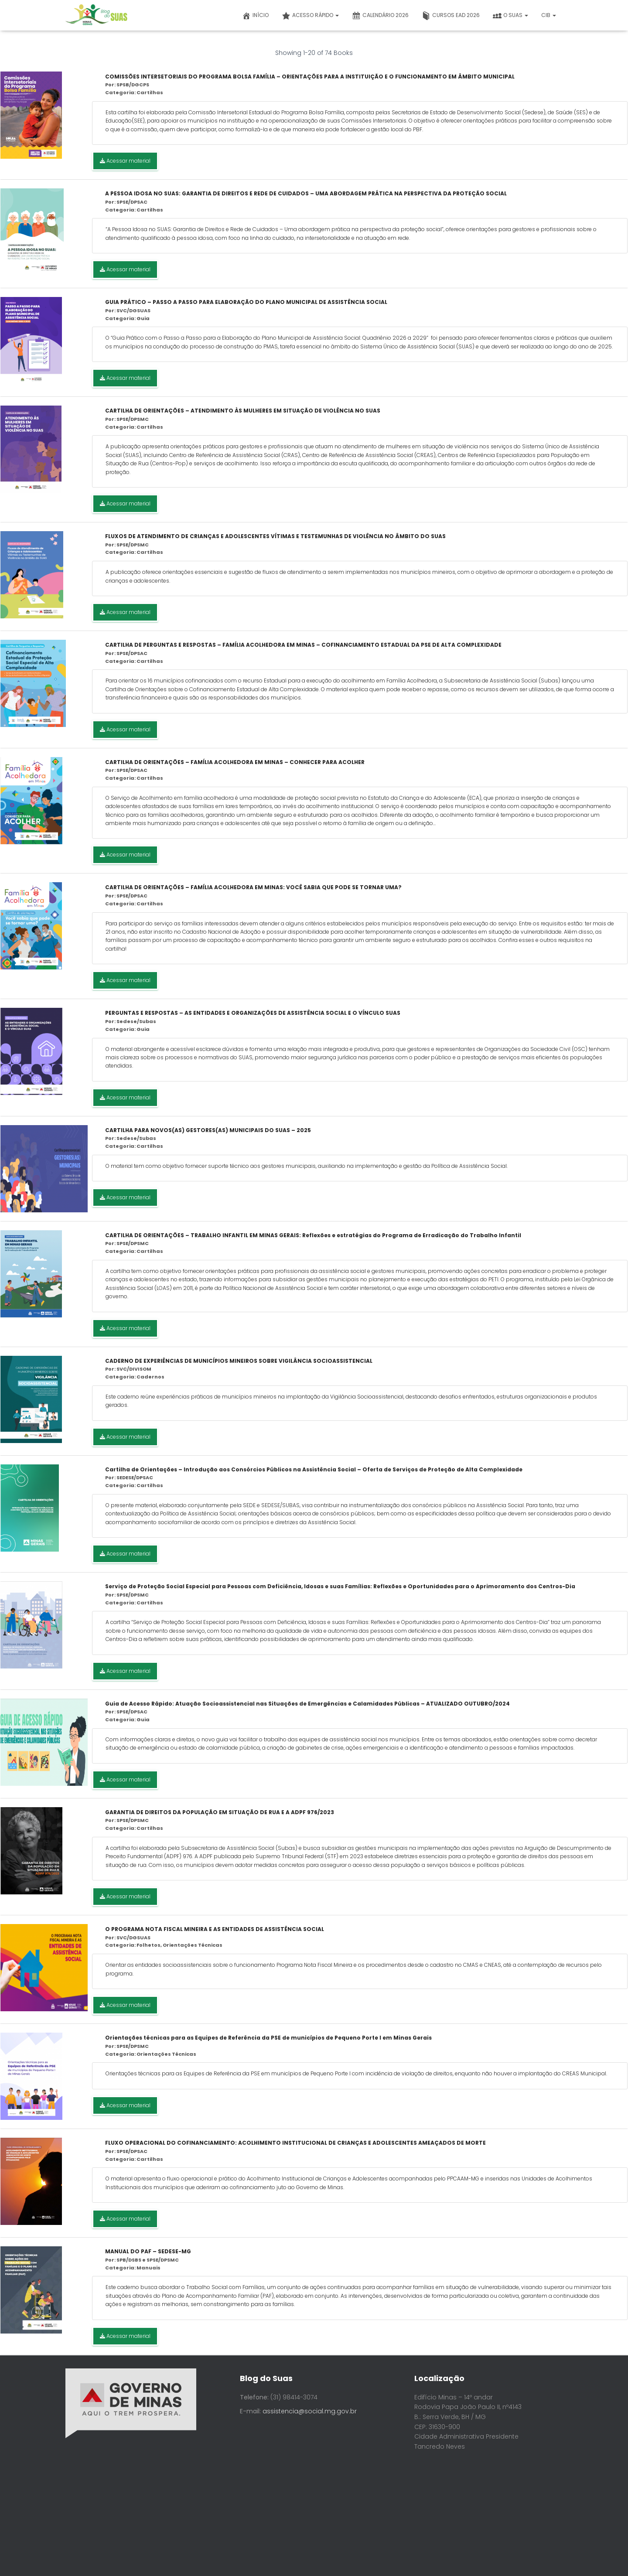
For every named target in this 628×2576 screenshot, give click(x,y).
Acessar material (125, 160)
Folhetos (148, 1944)
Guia (143, 318)
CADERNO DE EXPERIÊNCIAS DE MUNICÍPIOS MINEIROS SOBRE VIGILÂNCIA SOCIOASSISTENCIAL (238, 1361)
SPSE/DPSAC (131, 201)
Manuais (148, 2267)
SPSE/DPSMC (132, 419)
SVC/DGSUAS (133, 310)
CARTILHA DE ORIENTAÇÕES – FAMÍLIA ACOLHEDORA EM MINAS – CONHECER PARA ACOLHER (235, 762)
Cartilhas (150, 92)
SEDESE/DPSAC (134, 1477)
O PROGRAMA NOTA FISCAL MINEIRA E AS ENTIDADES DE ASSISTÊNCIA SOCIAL (214, 1929)
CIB (548, 15)
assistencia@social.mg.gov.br (310, 2411)
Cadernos (150, 1376)
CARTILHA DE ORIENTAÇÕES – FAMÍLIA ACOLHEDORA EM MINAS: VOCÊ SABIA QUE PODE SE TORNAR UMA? (253, 887)
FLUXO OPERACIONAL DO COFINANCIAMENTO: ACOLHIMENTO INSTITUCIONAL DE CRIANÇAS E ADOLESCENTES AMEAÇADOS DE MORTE (295, 2142)
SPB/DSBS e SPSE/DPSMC (147, 2259)
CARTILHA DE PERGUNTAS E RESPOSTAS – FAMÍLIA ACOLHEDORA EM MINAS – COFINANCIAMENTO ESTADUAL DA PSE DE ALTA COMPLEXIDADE (303, 644)
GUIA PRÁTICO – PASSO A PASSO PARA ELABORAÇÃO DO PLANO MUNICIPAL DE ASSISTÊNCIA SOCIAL (246, 302)
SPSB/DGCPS (132, 84)
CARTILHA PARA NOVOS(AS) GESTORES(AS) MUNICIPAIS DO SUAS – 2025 (208, 1130)
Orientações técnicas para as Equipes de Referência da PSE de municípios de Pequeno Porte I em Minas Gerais (268, 2037)
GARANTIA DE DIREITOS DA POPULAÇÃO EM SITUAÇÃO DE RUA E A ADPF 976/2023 (219, 1812)
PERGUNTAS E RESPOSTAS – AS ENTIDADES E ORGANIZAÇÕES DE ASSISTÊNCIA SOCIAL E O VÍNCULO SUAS (252, 1013)
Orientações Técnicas (192, 1944)
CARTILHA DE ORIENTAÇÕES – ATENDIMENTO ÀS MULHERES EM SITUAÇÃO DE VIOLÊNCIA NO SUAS (242, 410)
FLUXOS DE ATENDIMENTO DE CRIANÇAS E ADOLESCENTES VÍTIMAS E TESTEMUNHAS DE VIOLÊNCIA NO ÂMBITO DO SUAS (275, 536)
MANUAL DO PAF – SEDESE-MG (148, 2251)
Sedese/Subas (136, 1021)
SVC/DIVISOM (133, 1368)
